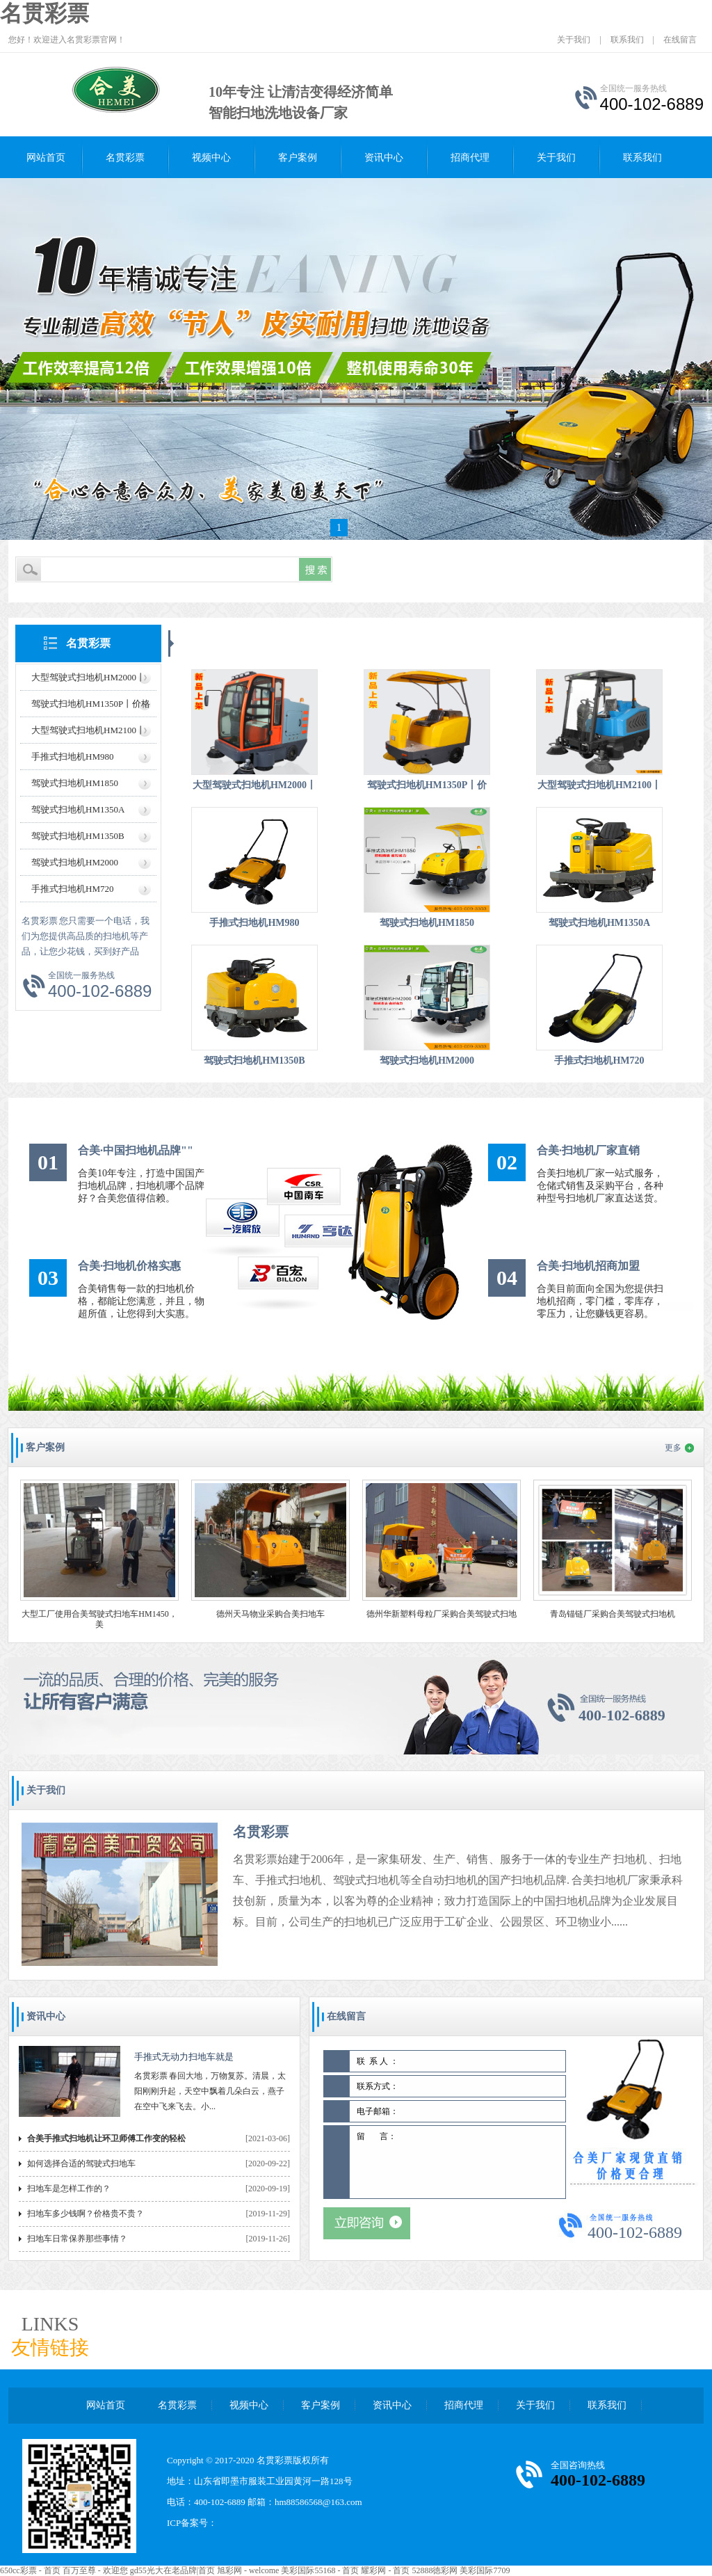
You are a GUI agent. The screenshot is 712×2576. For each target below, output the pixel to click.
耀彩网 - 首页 (385, 2570)
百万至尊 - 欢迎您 (95, 2570)
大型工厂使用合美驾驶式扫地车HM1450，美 (99, 1619)
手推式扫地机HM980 (72, 756)
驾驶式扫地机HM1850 (74, 783)
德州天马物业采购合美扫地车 (270, 1614)
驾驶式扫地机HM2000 (74, 862)
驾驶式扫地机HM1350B (77, 836)
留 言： (457, 2162)
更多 (673, 1448)
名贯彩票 (44, 13)
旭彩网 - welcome (248, 2570)
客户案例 (297, 157)
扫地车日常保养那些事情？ (77, 2238)
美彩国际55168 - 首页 (320, 2570)
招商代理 (470, 157)
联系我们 (627, 40)
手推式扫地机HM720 (72, 888)
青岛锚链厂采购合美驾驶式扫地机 (612, 1614)
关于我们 (573, 40)
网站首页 (45, 157)
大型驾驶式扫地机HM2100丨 (88, 730)
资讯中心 (383, 157)
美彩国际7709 (485, 2570)
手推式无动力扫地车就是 (184, 2056)
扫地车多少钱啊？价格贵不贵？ (85, 2213)
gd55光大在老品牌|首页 (172, 2570)
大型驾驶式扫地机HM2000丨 (88, 677)
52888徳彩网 (435, 2570)
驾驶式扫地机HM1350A (77, 809)
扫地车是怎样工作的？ (69, 2188)
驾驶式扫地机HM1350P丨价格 (90, 703)
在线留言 (680, 40)
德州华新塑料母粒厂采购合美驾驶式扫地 (441, 1614)
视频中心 (211, 157)
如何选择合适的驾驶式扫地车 (81, 2163)
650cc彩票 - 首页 (30, 2570)
